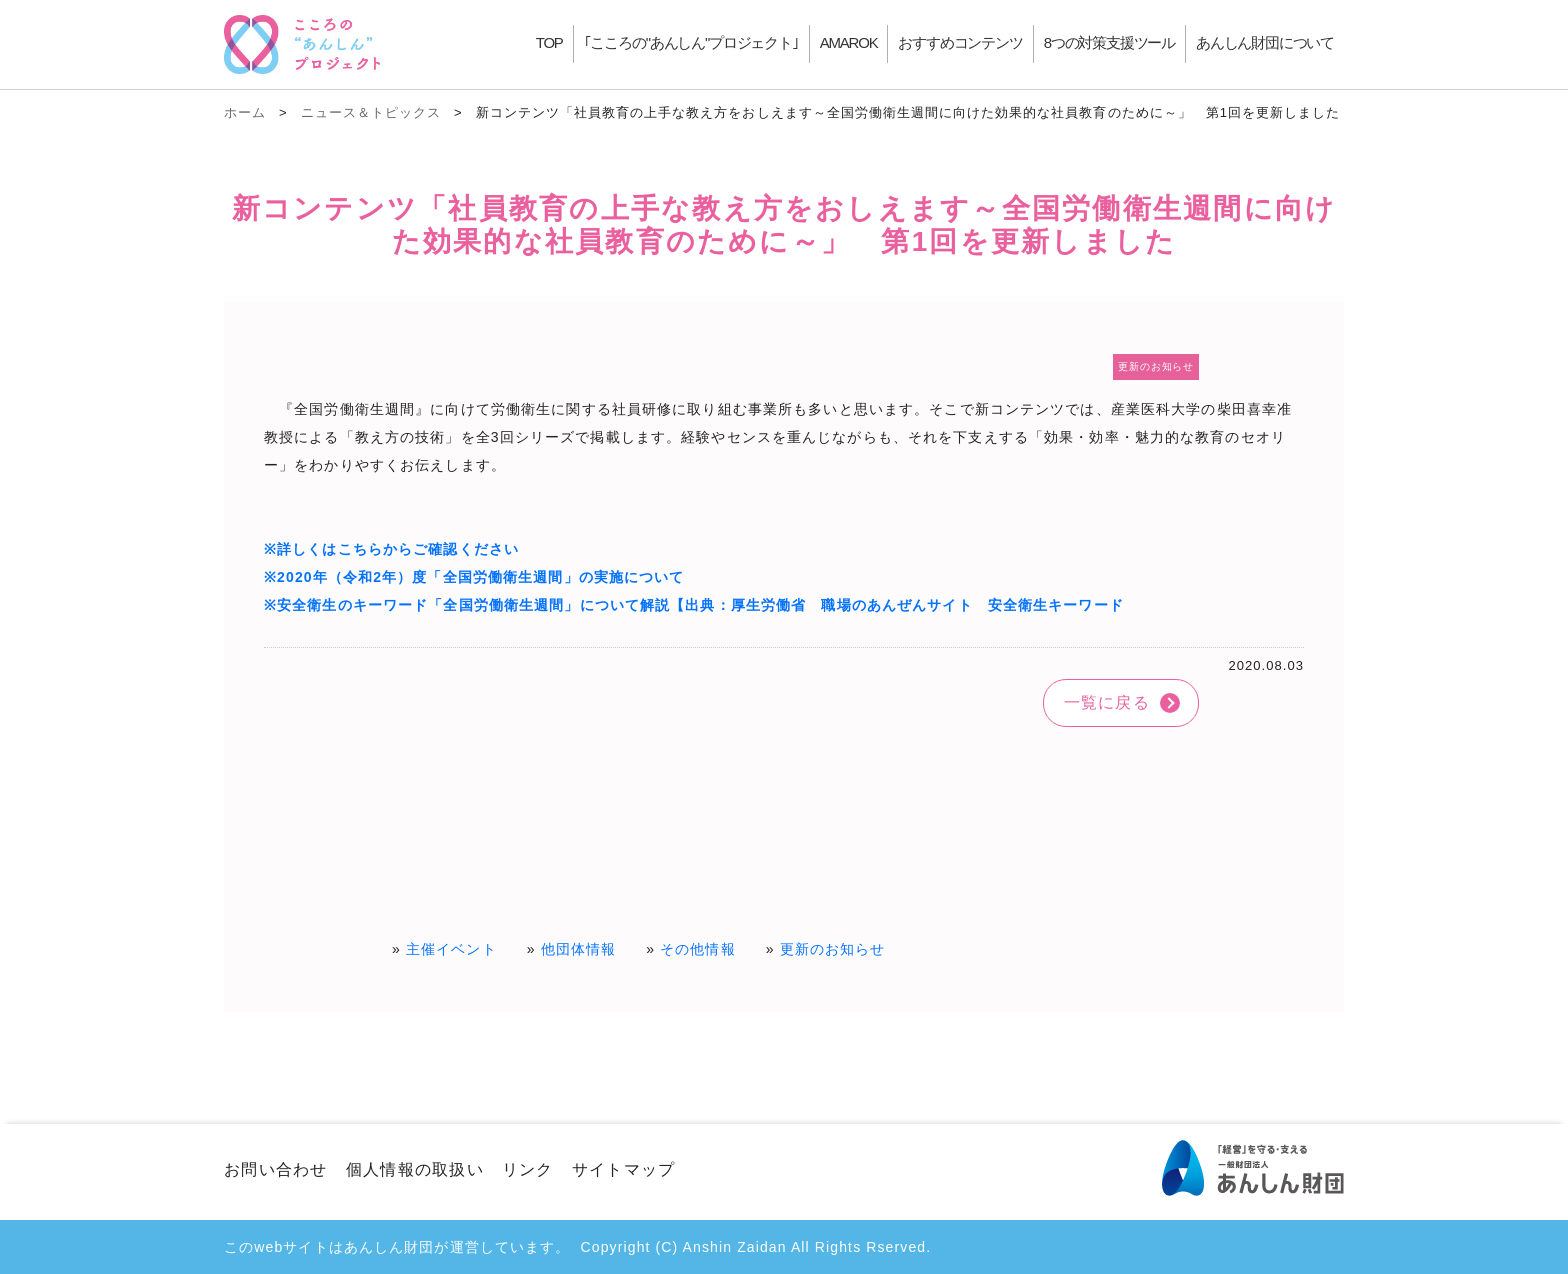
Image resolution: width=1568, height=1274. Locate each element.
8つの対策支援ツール (1109, 42)
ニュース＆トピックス (371, 112)
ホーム (245, 112)
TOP (549, 42)
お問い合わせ (276, 1169)
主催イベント (451, 949)
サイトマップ (624, 1169)
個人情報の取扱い (415, 1169)
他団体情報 (579, 949)
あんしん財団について (1265, 42)
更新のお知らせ (833, 949)
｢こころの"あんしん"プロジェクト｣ (691, 42)
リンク (528, 1169)
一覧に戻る (1107, 702)
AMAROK (849, 42)
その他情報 (698, 949)
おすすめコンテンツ (960, 42)
